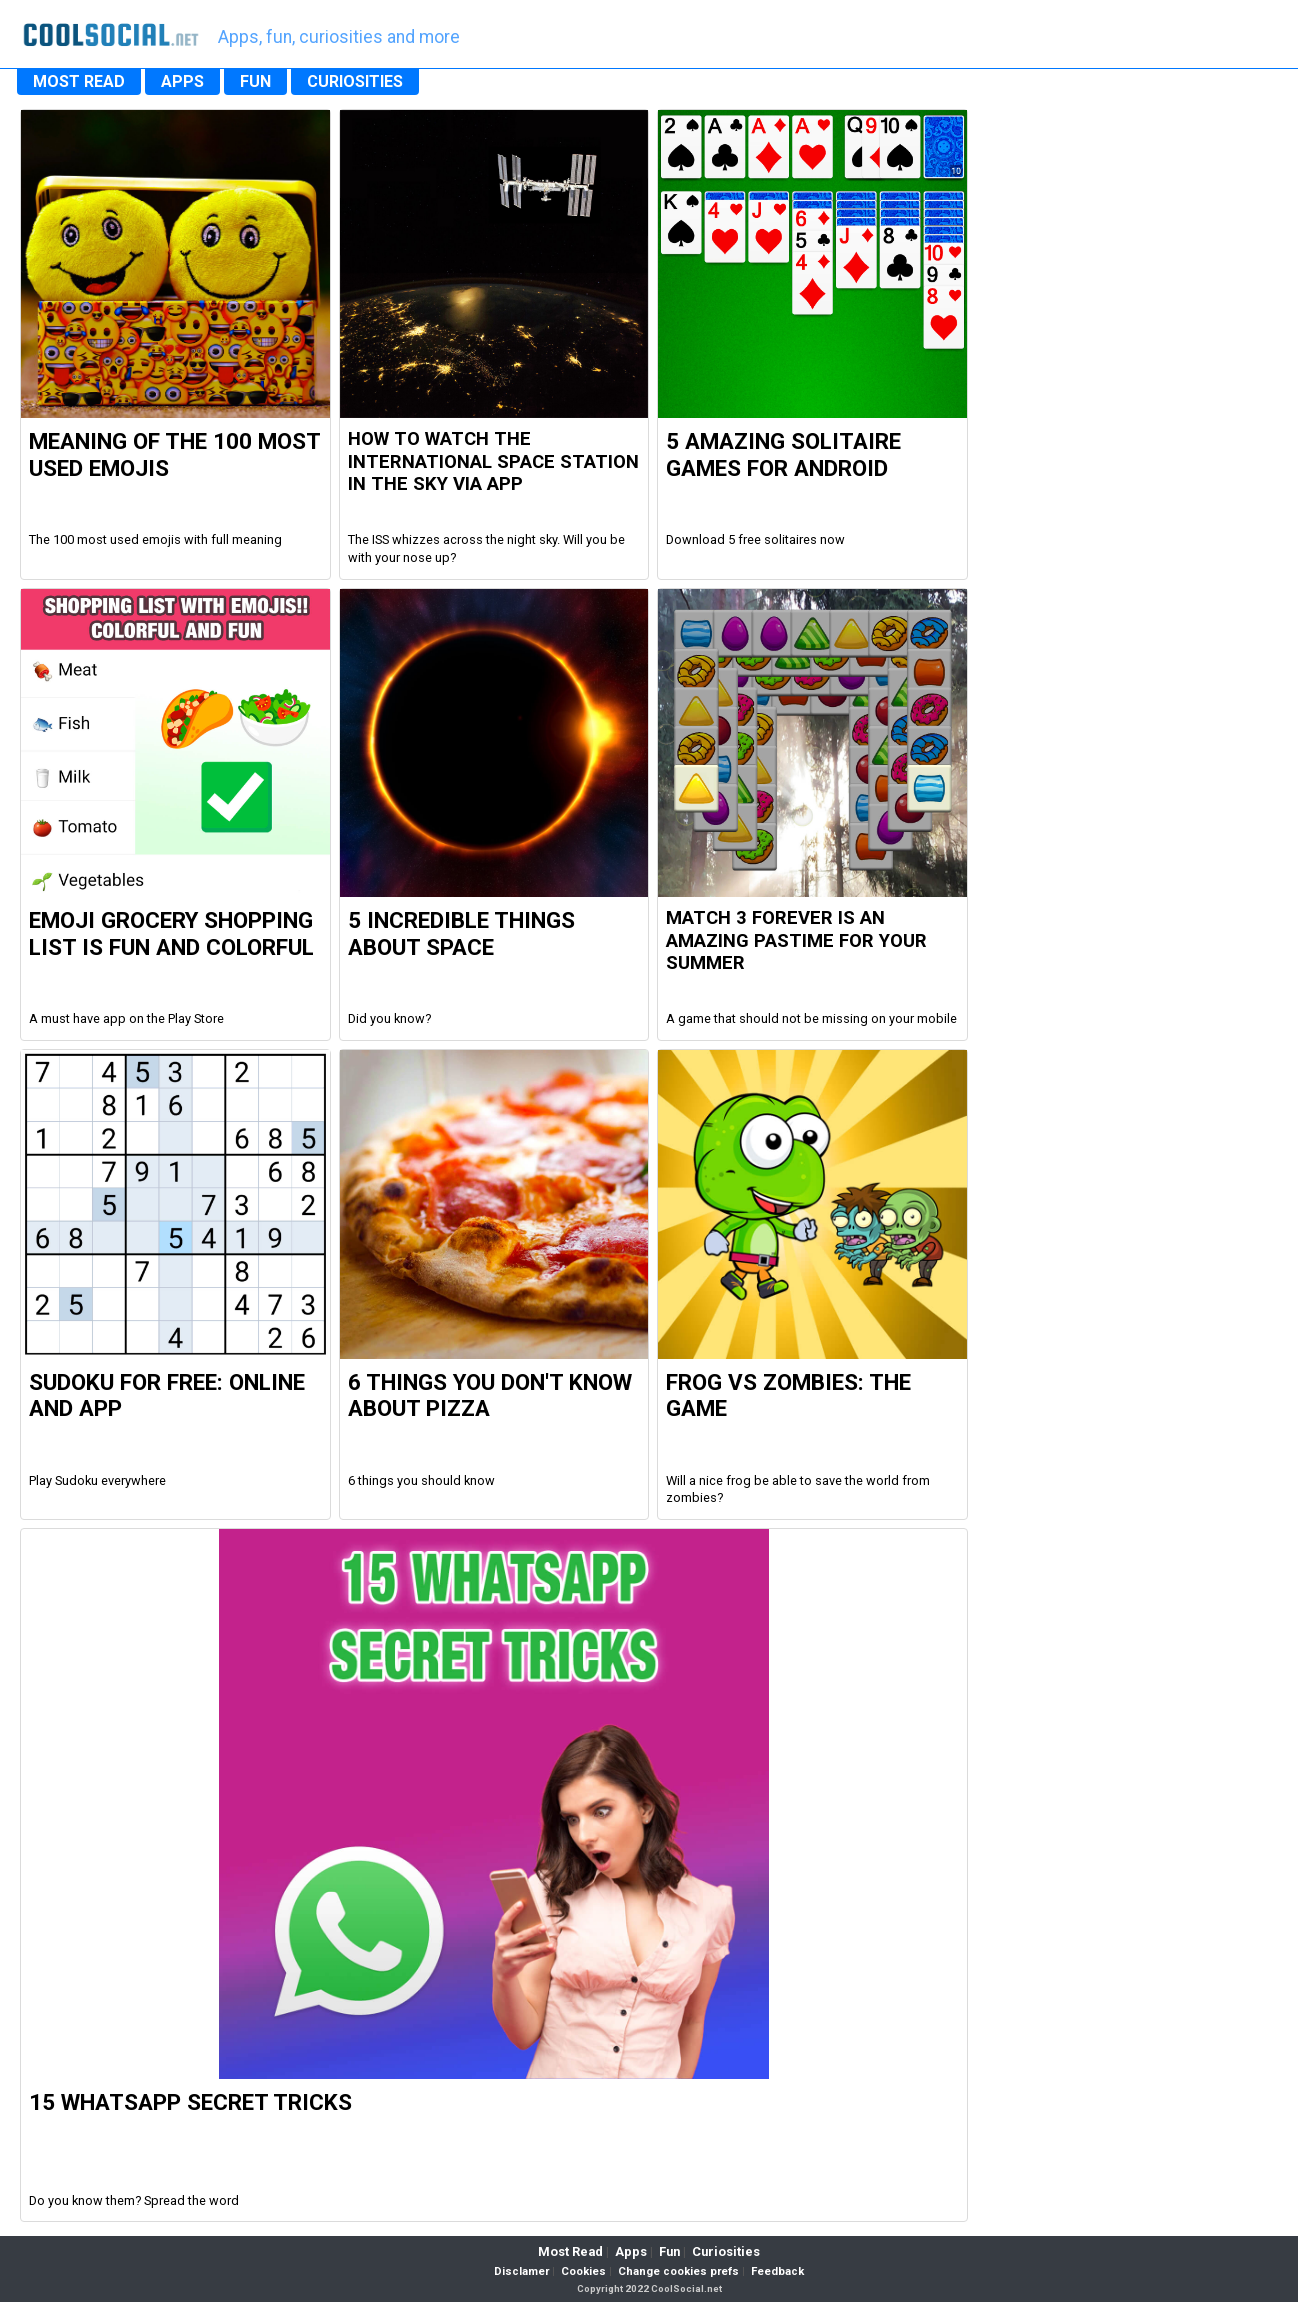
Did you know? (389, 1018)
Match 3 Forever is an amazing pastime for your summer (796, 940)
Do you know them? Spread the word (134, 2200)
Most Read (570, 2251)
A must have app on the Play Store (126, 1018)
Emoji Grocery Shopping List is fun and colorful (171, 933)
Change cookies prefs (678, 2271)
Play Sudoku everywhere (97, 1480)
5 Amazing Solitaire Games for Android (783, 454)
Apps (631, 2251)
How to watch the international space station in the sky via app (493, 461)
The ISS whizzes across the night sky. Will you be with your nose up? (486, 548)
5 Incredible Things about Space (461, 933)
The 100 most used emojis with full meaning (155, 539)
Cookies (583, 2271)
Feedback (777, 2271)
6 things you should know (421, 1480)
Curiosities (726, 2251)
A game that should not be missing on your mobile (811, 1018)
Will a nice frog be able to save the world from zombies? (798, 1489)
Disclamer (521, 2271)
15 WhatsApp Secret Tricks (190, 2102)
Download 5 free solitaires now (755, 539)
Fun (669, 2251)
